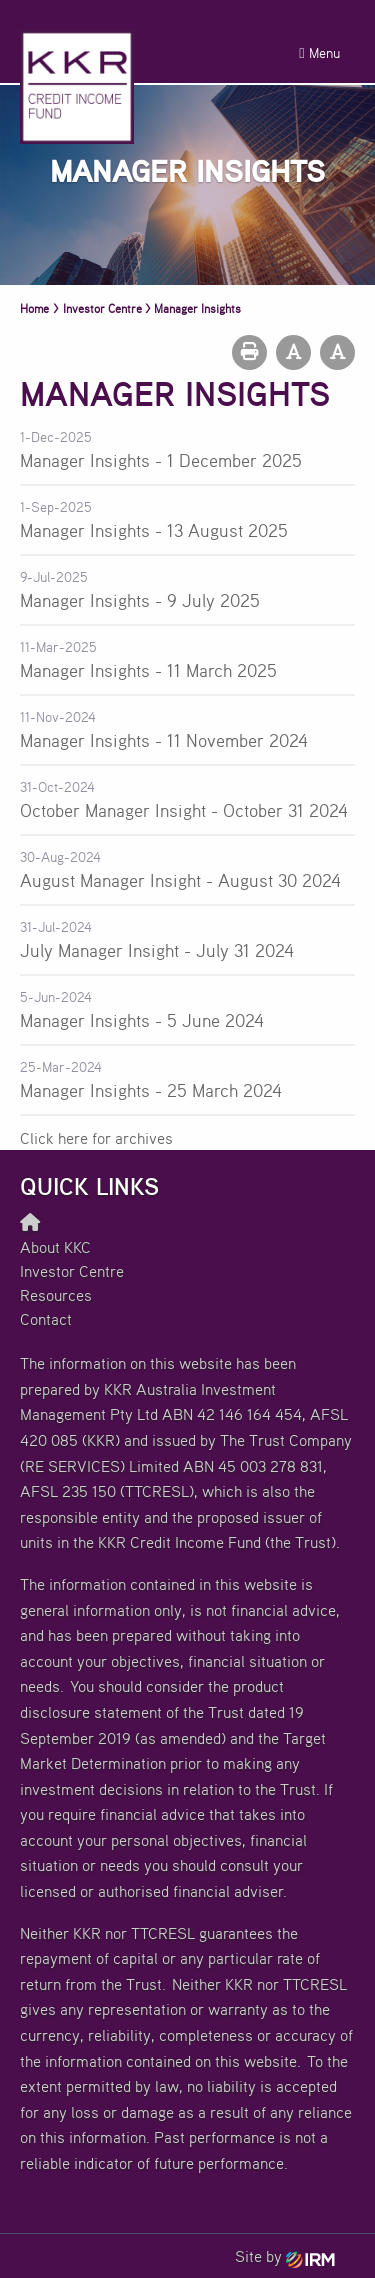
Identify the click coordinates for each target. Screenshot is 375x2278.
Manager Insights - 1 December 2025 (161, 460)
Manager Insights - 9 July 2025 (140, 600)
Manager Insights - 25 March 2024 (151, 1090)
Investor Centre (72, 1271)
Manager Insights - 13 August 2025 (154, 530)
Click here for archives (96, 1138)
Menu (319, 52)
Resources (56, 1295)
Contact (46, 1319)
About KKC (55, 1247)
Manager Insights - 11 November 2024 (164, 740)
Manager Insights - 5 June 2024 (142, 1020)
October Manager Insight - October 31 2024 (184, 810)
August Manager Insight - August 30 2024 (180, 880)
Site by (285, 2256)
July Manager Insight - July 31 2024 (157, 950)
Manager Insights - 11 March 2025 (148, 670)
